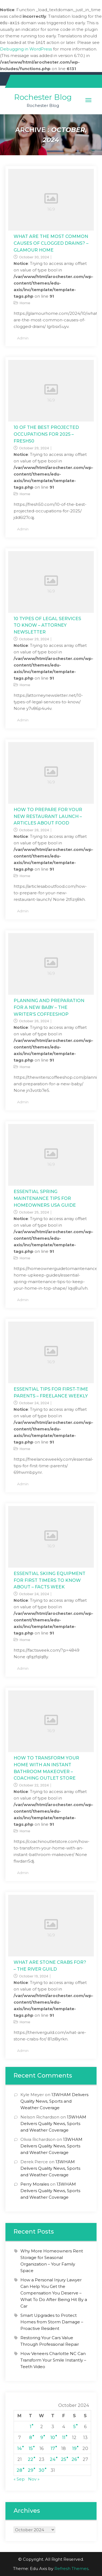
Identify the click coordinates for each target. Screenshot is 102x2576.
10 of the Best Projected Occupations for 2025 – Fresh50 (46, 434)
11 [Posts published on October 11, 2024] (63, 2437)
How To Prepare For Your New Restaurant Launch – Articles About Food (48, 816)
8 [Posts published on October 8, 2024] (30, 2437)
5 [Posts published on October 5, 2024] (74, 2426)
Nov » (33, 2479)
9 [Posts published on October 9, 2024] (41, 2437)
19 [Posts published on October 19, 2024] (74, 2448)
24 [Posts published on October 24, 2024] (52, 2459)
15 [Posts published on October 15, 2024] (31, 2448)
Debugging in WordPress (26, 49)
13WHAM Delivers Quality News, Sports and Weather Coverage (54, 2101)
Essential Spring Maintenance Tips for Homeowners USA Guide (45, 1198)
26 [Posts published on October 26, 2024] (74, 2459)
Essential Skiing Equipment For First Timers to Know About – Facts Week (49, 1580)
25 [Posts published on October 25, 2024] (63, 2459)
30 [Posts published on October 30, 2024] (41, 2470)
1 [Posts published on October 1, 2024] (30, 2426)
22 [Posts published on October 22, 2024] (30, 2459)
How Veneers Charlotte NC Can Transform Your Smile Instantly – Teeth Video (53, 2360)
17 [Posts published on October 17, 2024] (53, 2448)
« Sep (19, 2479)
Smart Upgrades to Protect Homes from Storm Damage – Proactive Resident (51, 2322)
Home (25, 303)
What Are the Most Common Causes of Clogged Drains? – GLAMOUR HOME (51, 243)
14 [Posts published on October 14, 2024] (19, 2448)
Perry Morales (34, 2184)
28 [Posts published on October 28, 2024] (19, 2470)
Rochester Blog (43, 97)
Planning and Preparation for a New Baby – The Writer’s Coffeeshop (49, 1007)
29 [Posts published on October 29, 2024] (30, 2470)
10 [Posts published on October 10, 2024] (52, 2437)
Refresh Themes (71, 2568)
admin (23, 338)
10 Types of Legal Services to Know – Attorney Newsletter (47, 625)
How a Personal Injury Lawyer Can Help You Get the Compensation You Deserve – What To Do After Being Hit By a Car (53, 2293)
